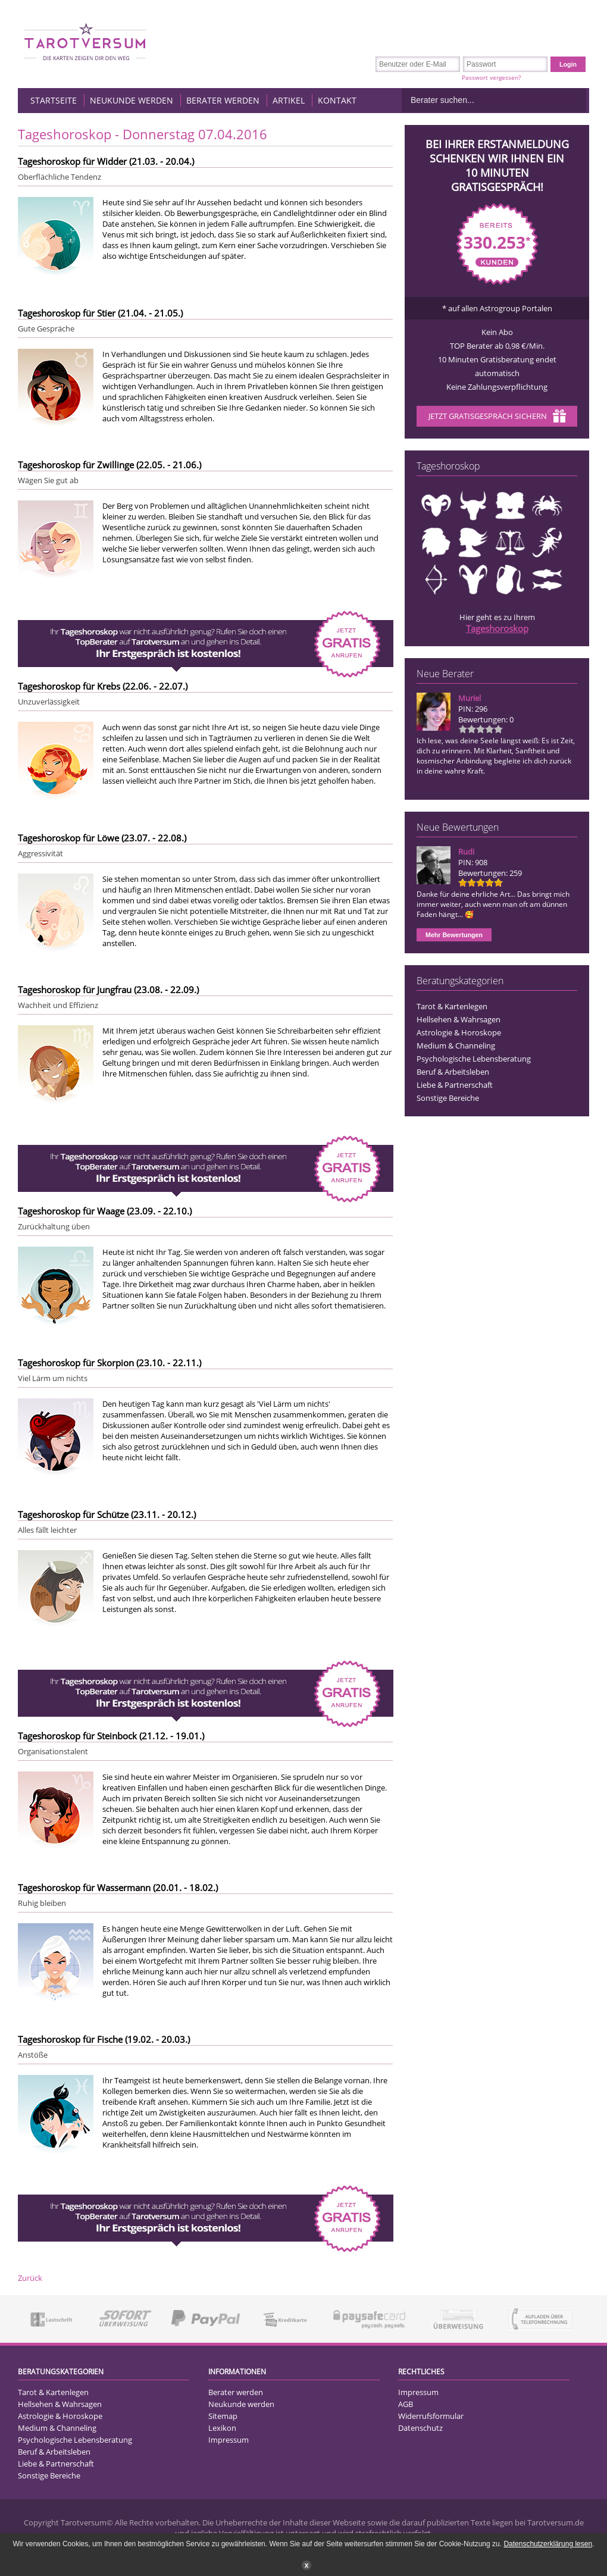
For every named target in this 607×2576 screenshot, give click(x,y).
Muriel (469, 698)
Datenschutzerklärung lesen (547, 2544)
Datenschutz (420, 2427)
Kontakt (337, 100)
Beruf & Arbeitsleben (453, 1071)
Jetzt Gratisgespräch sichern (497, 417)
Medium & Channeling (456, 1045)
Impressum (228, 2439)
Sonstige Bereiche (448, 1098)
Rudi (466, 851)
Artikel (289, 100)
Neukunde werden (131, 100)
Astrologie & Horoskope (459, 1032)
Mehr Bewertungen (454, 934)
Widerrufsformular (431, 2416)
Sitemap (222, 2416)
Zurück (30, 2278)
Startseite (53, 100)
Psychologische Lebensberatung (474, 1058)
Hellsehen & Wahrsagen (458, 1019)
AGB (405, 2404)
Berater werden (222, 100)
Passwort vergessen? (491, 77)
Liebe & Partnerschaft (455, 1084)
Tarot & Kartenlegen (452, 1006)
